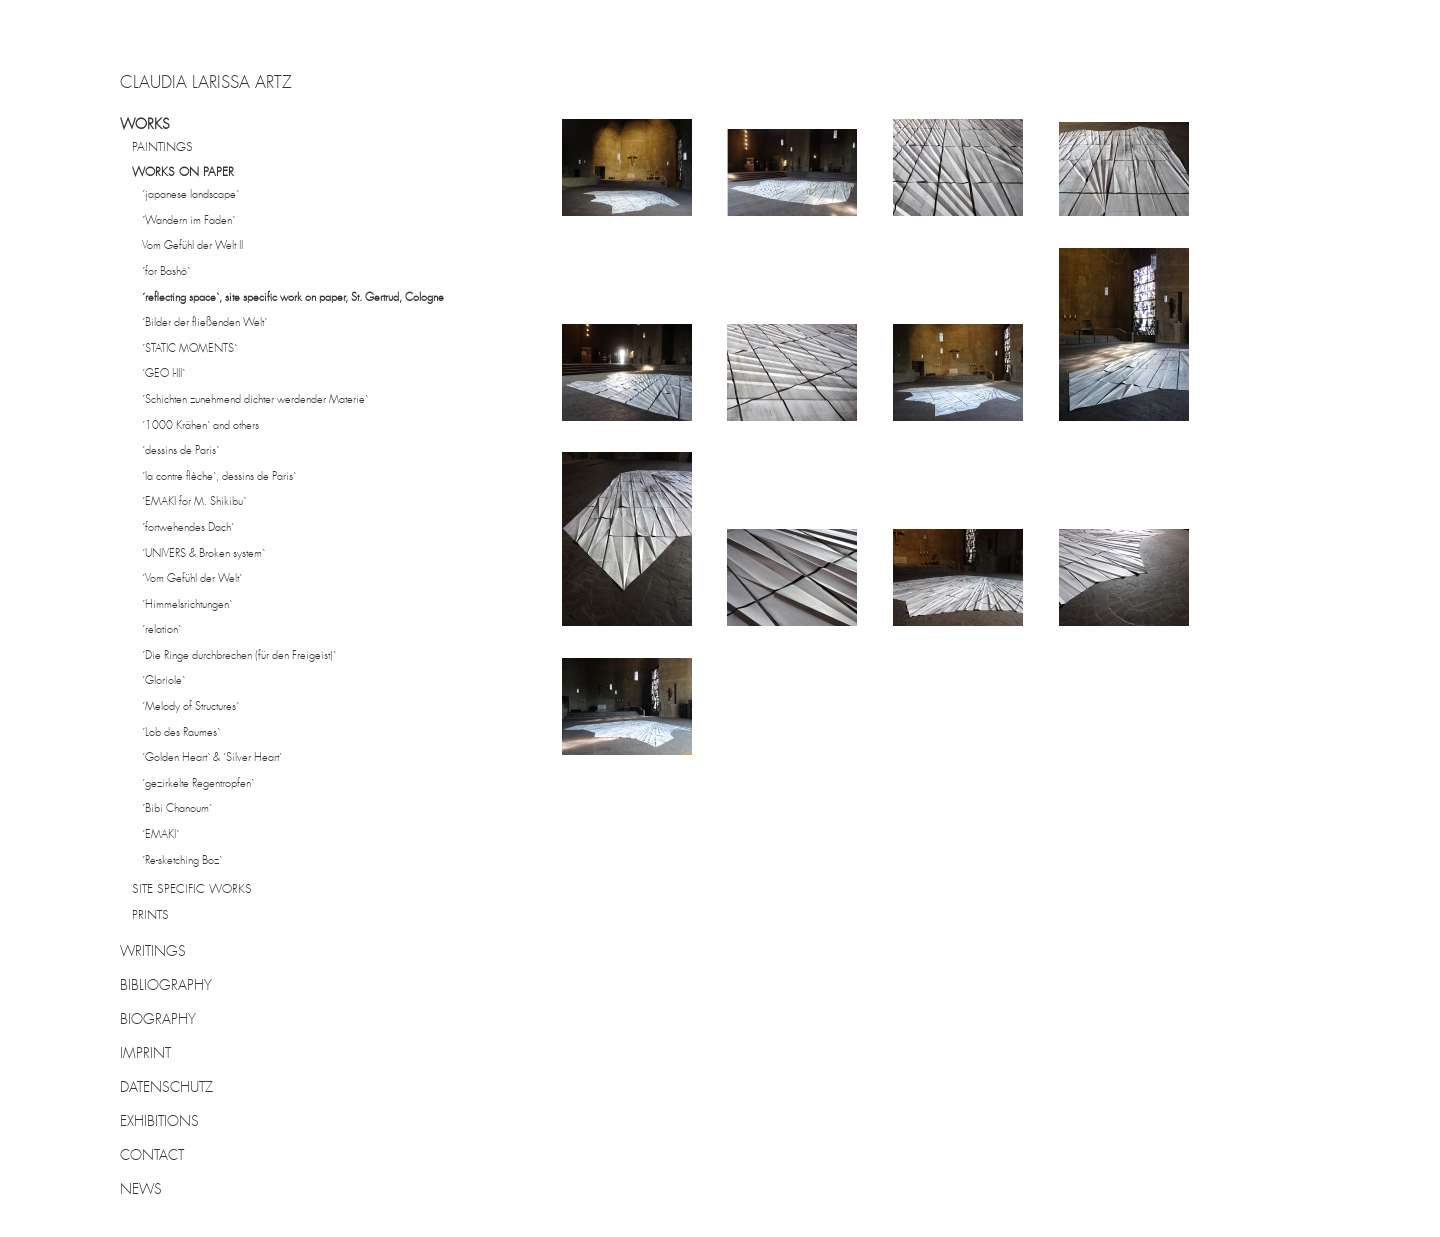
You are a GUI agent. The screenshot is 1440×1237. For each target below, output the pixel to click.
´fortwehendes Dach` (188, 528)
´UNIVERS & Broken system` (203, 554)
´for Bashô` (166, 272)
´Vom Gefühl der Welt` (192, 579)
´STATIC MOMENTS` (189, 349)
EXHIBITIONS (159, 1122)
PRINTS (150, 916)
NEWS (141, 1190)
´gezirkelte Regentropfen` (198, 784)
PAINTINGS (162, 148)
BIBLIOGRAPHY (166, 986)
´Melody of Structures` (190, 707)
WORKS (145, 125)
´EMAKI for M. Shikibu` (194, 502)
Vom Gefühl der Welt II (192, 246)
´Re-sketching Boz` (182, 861)
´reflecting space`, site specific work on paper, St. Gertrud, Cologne (293, 298)
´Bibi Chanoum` (177, 809)
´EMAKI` (160, 835)
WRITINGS (153, 952)
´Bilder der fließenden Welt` (204, 323)
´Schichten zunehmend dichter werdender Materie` (255, 400)
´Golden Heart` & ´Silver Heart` (212, 758)
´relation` (161, 630)
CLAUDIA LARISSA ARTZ (206, 84)
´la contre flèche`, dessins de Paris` (219, 477)
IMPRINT (145, 1054)
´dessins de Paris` (180, 451)
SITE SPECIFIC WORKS (192, 890)
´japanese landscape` (190, 195)
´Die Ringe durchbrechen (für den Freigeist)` (239, 656)
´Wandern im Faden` (188, 221)
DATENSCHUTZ (166, 1088)
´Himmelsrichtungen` (187, 605)
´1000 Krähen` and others (200, 426)
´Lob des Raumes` (181, 733)
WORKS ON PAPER (183, 173)
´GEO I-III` (163, 374)
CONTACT (152, 1156)
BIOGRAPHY (158, 1020)
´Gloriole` (163, 681)
